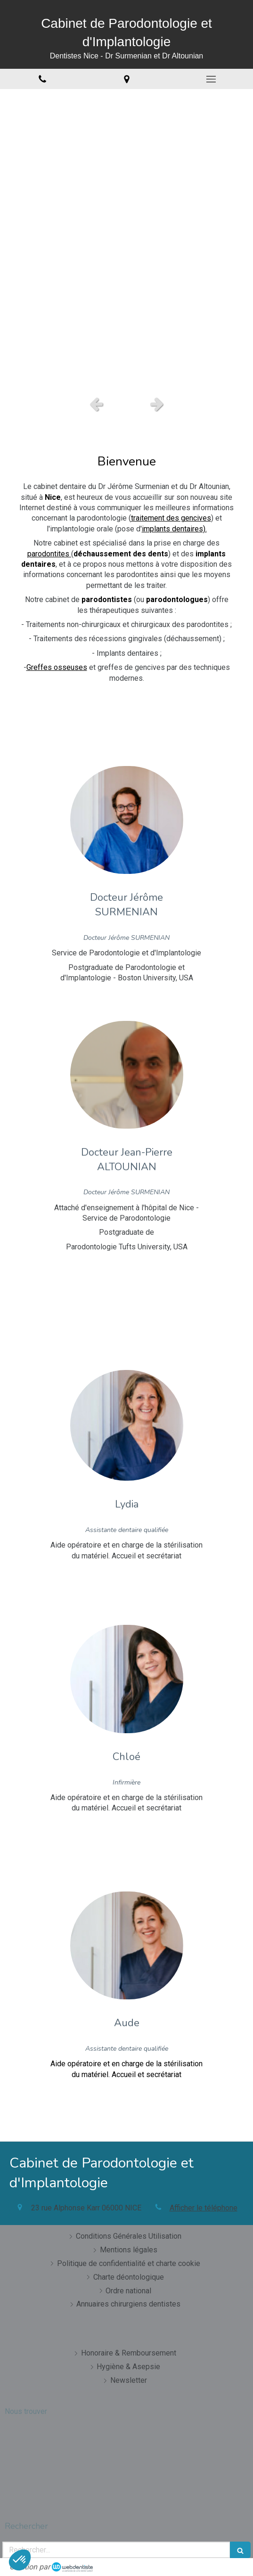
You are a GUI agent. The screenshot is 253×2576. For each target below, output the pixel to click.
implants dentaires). (174, 528)
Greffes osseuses (56, 667)
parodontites (49, 553)
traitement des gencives (171, 518)
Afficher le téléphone (203, 2207)
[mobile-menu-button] (211, 79)
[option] (126, 240)
